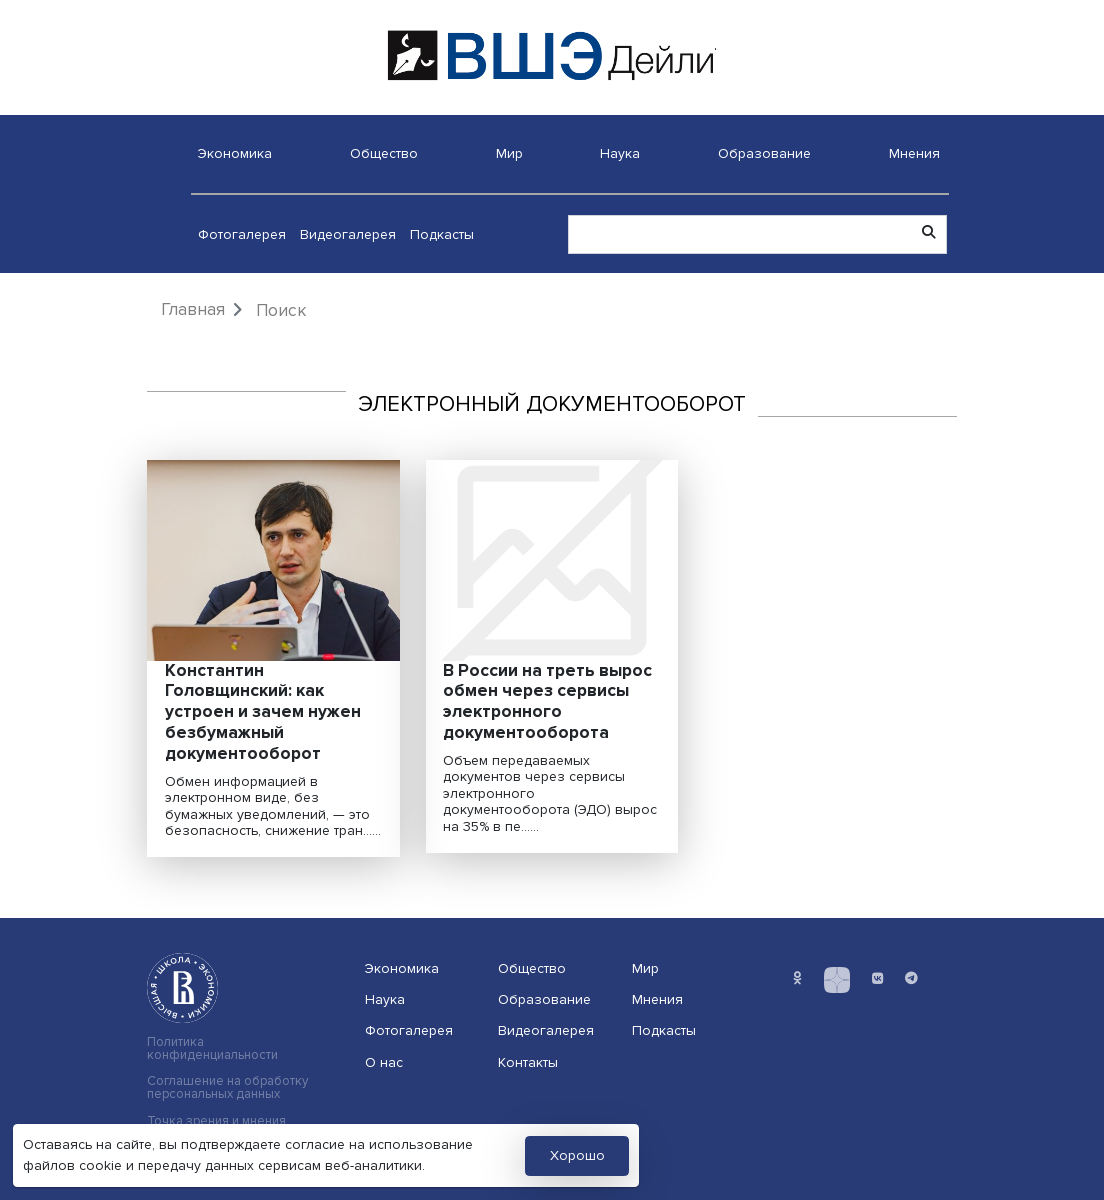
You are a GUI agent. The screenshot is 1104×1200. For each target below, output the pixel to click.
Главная (193, 309)
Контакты (528, 1062)
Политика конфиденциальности (212, 1049)
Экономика (235, 153)
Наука (620, 153)
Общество (384, 153)
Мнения (914, 153)
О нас (384, 1062)
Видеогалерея (348, 234)
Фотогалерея (242, 234)
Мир (509, 153)
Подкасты (442, 234)
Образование (764, 153)
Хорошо (577, 1155)
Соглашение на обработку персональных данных (227, 1088)
